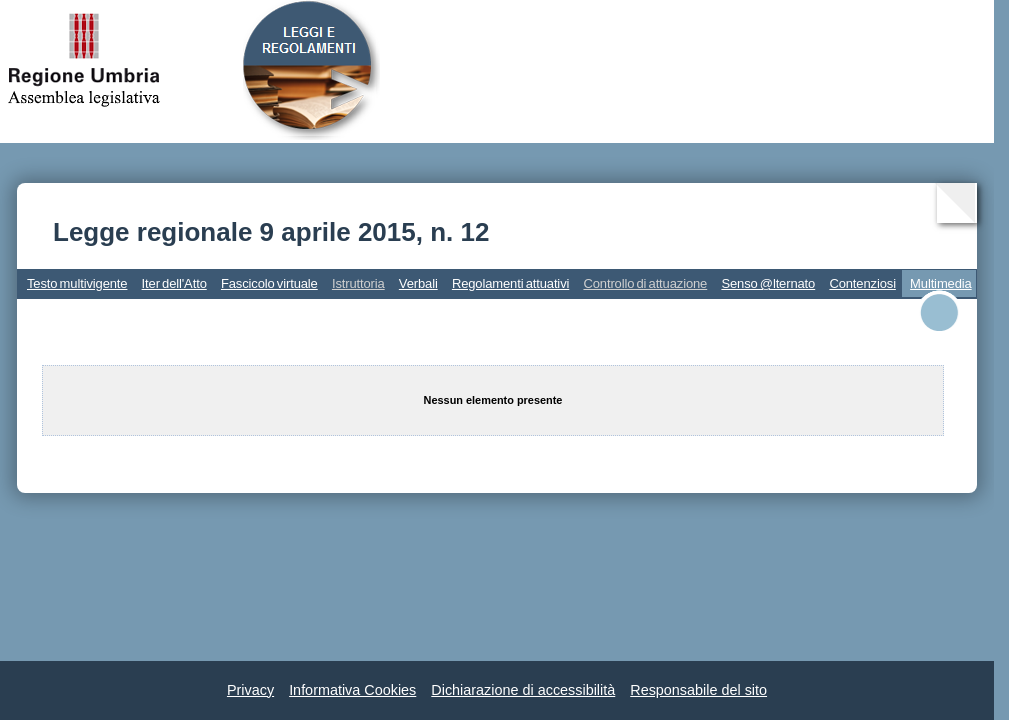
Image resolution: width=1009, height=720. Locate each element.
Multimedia (941, 283)
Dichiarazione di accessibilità (523, 690)
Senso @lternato (768, 283)
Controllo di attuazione (645, 283)
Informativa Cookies (352, 690)
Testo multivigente (77, 283)
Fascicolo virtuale (269, 283)
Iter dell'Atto (174, 283)
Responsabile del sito (698, 690)
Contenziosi (862, 283)
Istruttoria (358, 283)
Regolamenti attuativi (510, 283)
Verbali (418, 283)
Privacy (250, 690)
